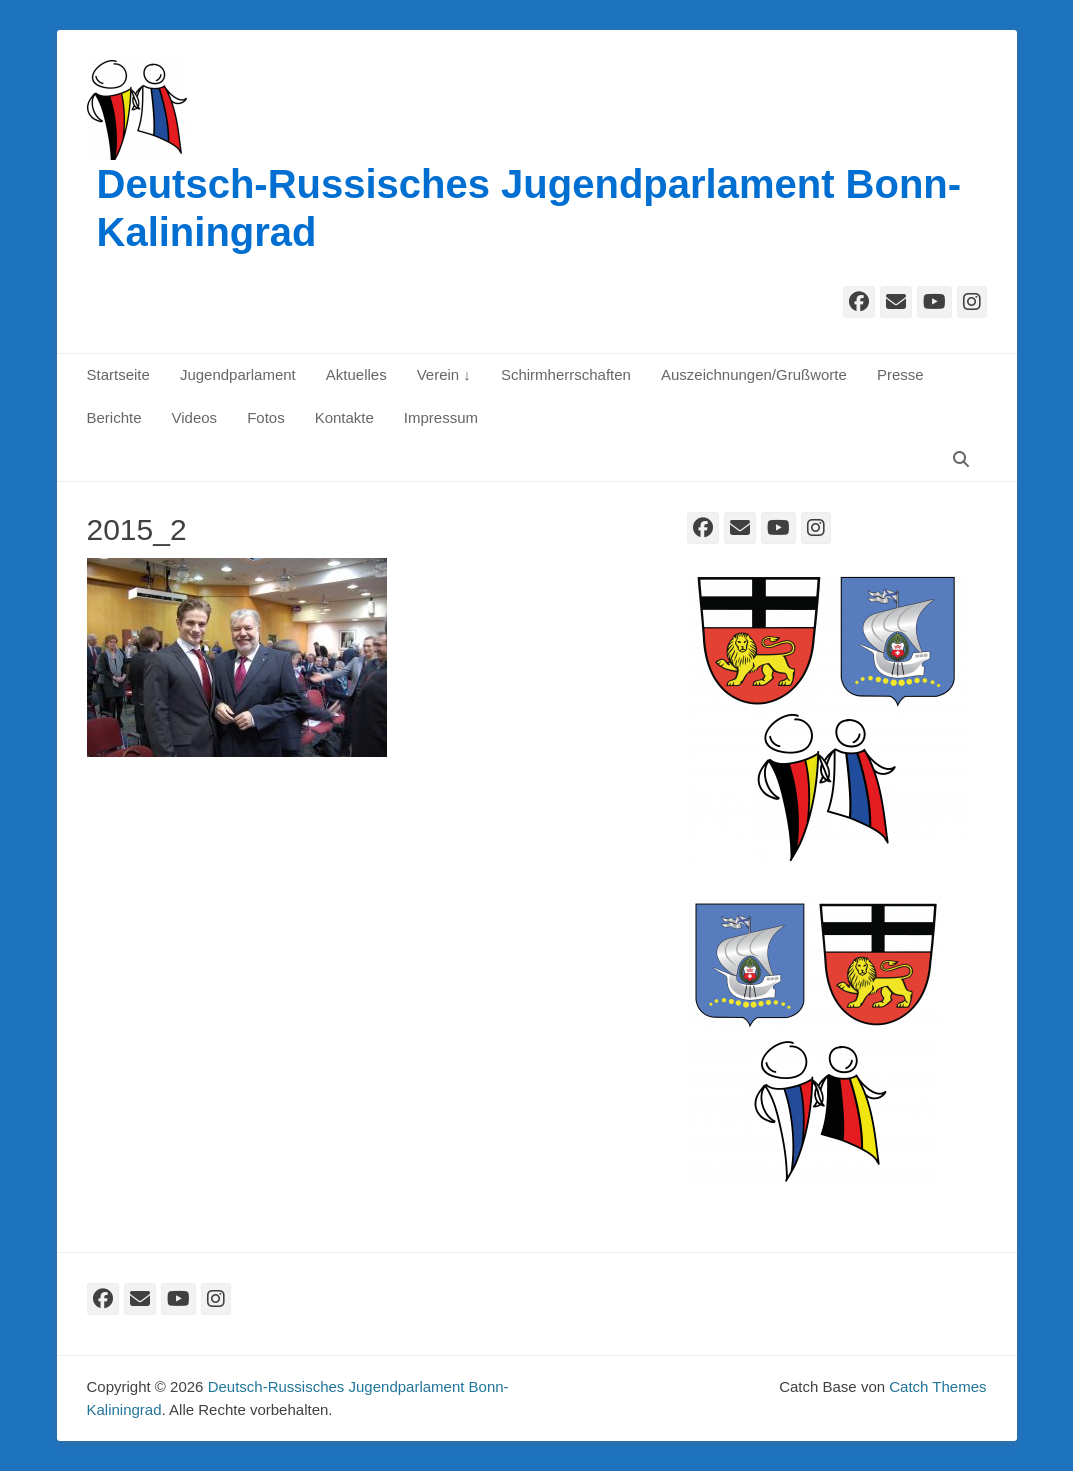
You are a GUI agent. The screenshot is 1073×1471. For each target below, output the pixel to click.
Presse (900, 374)
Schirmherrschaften (566, 374)
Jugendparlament (238, 374)
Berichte (114, 417)
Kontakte (344, 417)
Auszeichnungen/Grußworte (754, 374)
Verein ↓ (444, 374)
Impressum (441, 417)
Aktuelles (356, 374)
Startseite (118, 374)
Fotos (266, 417)
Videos (195, 417)
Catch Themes (937, 1386)
